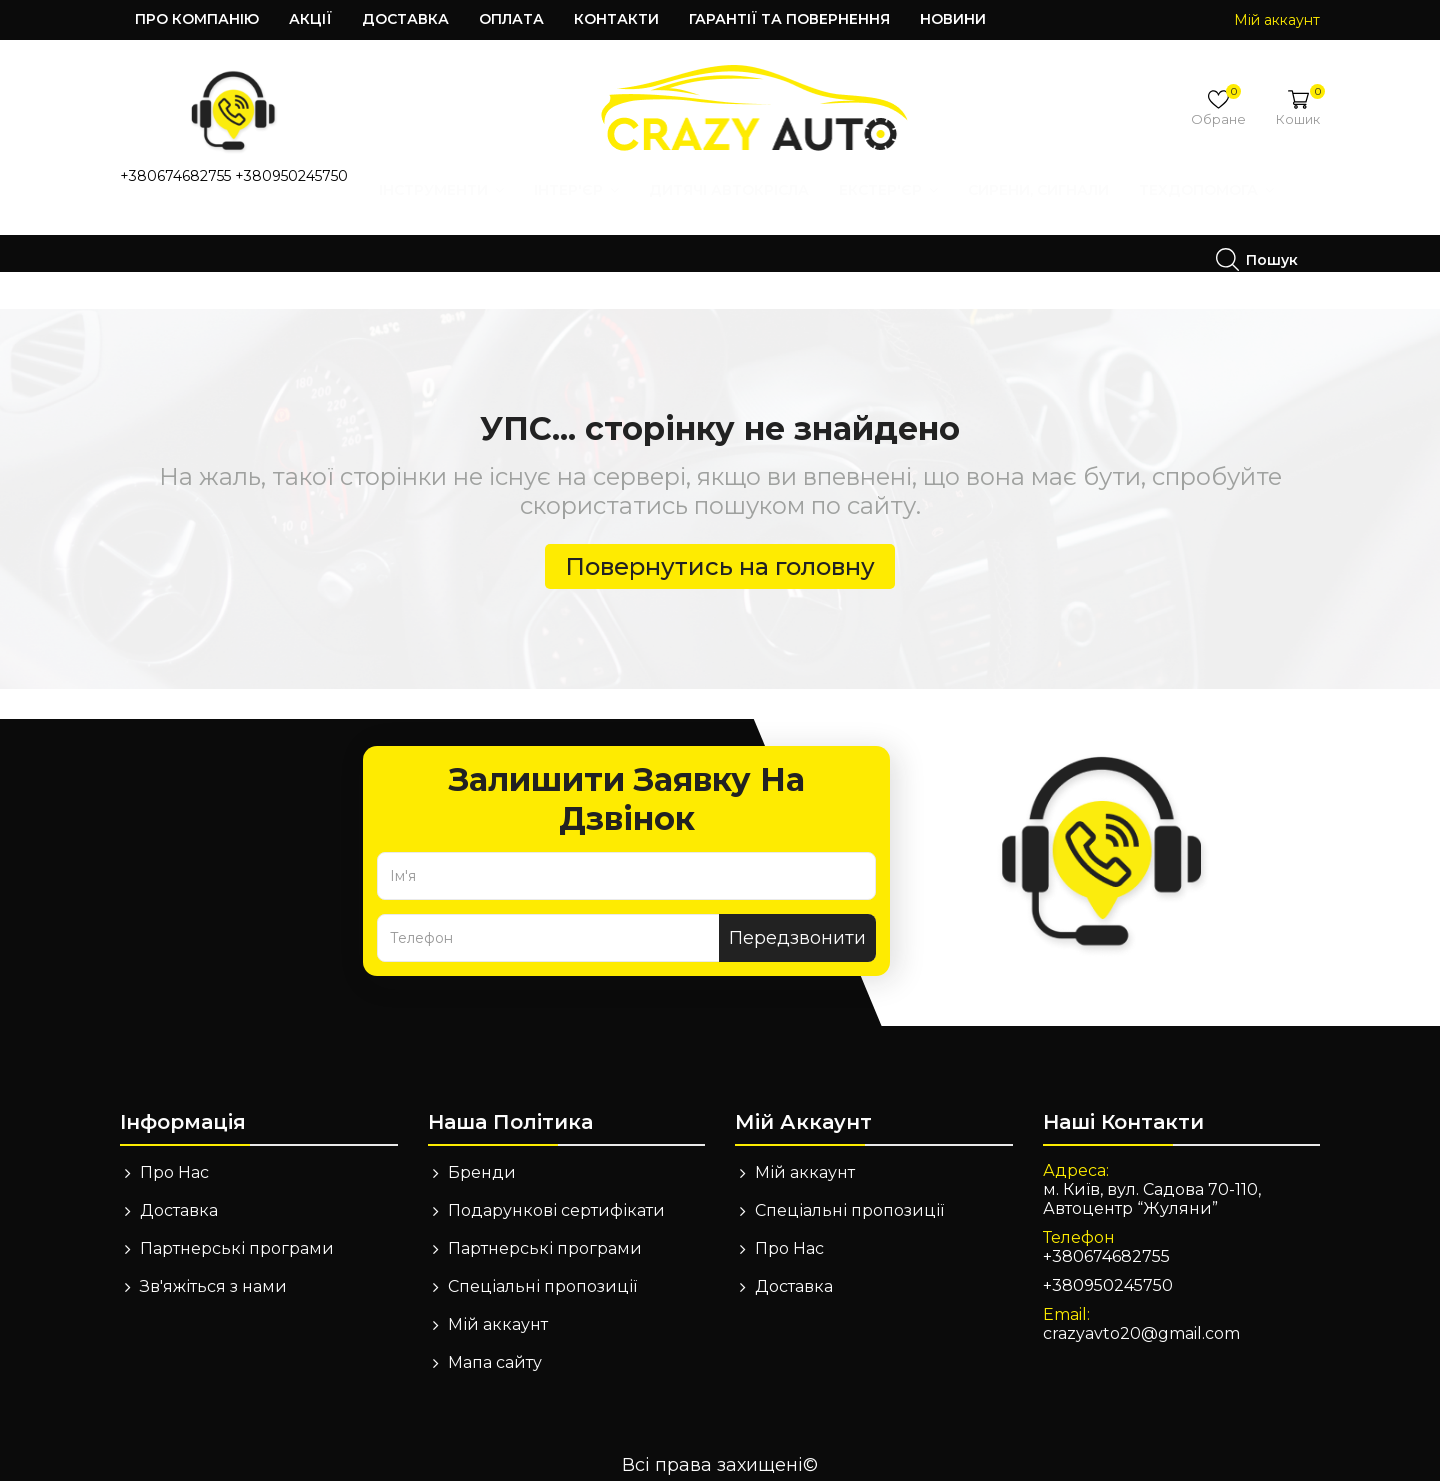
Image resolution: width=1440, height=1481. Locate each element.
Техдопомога (969, 232)
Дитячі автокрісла (492, 232)
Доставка (405, 19)
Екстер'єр (651, 232)
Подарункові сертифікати (556, 1196)
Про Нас (174, 1158)
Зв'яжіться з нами (213, 1272)
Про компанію (197, 19)
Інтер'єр (339, 232)
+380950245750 (291, 176)
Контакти (616, 19)
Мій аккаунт (498, 1310)
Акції (310, 19)
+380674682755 (175, 176)
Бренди (482, 1158)
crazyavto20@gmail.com (1141, 1319)
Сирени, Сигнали (801, 232)
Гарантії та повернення (789, 19)
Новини (953, 19)
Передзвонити (797, 924)
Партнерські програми (237, 1234)
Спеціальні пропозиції (542, 1272)
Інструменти (204, 232)
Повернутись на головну (720, 552)
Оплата (511, 19)
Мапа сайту (495, 1348)
